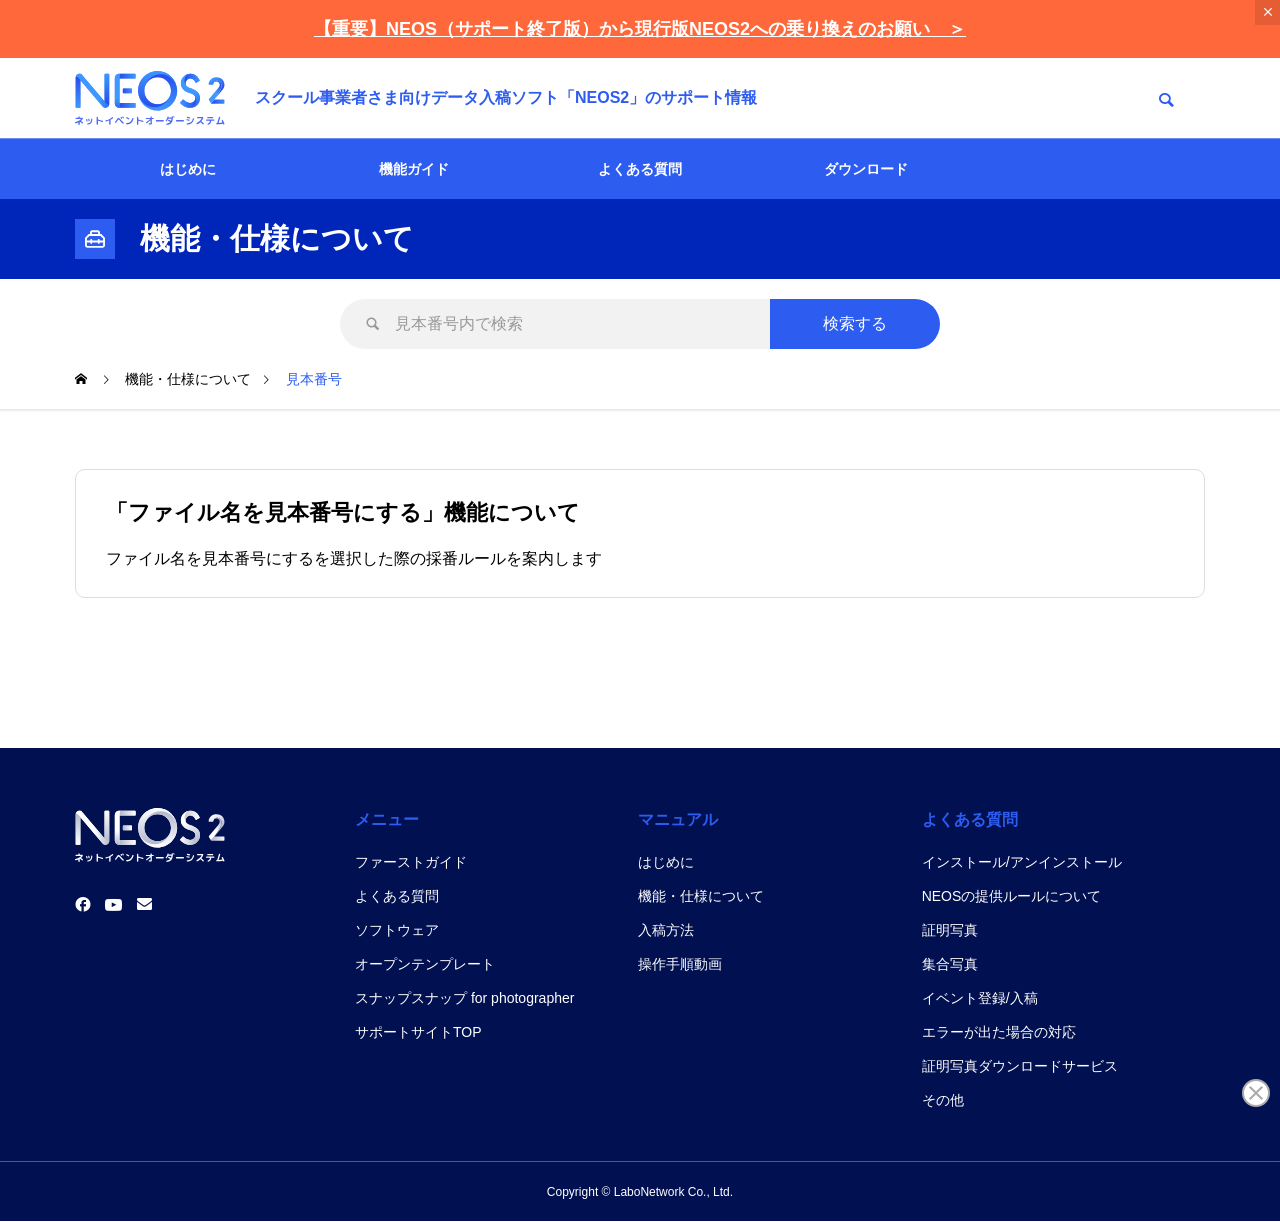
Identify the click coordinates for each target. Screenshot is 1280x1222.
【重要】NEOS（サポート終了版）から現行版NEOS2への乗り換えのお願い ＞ (640, 29)
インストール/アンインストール (1022, 862)
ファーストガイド (411, 862)
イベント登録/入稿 (980, 998)
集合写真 (950, 964)
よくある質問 (640, 169)
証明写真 (950, 930)
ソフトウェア (397, 930)
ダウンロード (866, 169)
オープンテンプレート (425, 964)
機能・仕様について (701, 896)
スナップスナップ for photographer (464, 998)
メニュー (387, 819)
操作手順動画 (680, 964)
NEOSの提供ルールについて (1012, 896)
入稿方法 (666, 930)
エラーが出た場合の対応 (999, 1032)
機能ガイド (414, 169)
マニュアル (678, 819)
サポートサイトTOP (418, 1032)
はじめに (188, 169)
